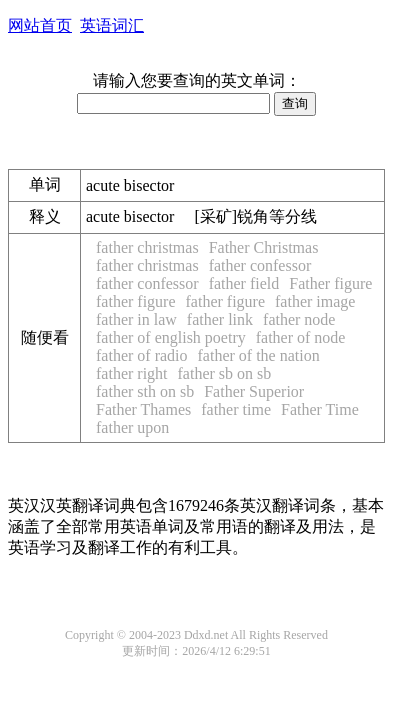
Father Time (320, 409)
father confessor (260, 265)
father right (132, 373)
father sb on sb (225, 373)
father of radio (142, 355)
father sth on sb (145, 391)
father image (315, 301)
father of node (301, 337)
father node (299, 319)
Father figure (330, 283)
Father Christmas (264, 247)
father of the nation (259, 355)
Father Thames (143, 409)
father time (236, 409)
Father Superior (254, 391)
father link (220, 319)
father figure (136, 301)
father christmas (147, 247)
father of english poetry (171, 337)
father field (244, 283)
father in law (136, 319)
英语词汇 (112, 25)
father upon (132, 427)
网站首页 (40, 25)
